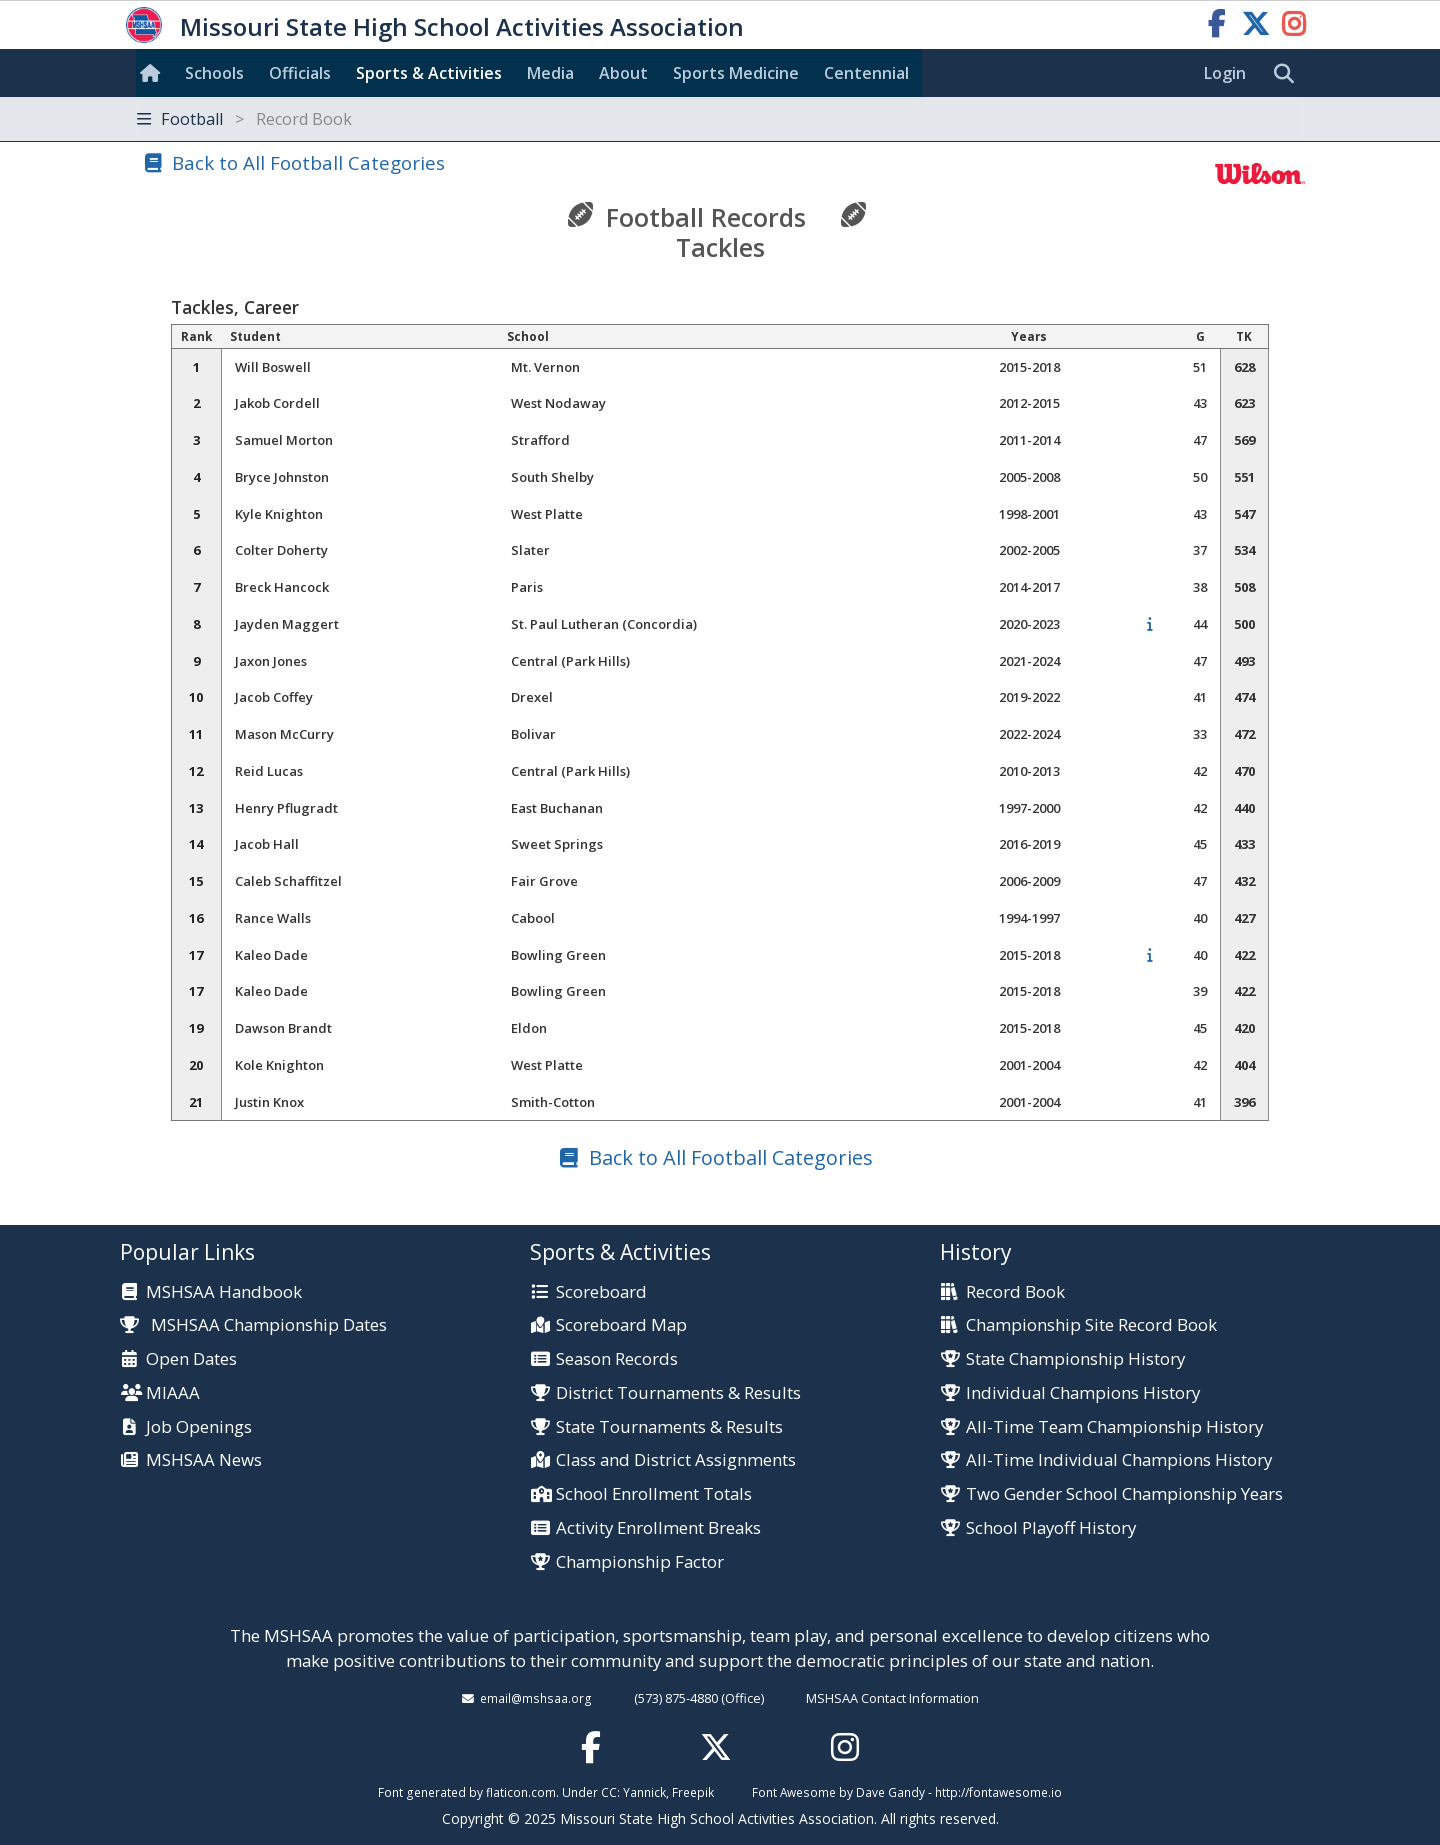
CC (609, 1792)
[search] (1289, 74)
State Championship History (1075, 1359)
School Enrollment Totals (654, 1494)
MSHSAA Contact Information (892, 1698)
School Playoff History (1051, 1528)
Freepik (693, 1792)
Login (1225, 73)
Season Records (617, 1359)
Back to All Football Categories (308, 162)
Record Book (1015, 1292)
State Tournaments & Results (669, 1427)
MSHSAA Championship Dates (253, 1324)
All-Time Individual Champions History (1119, 1460)
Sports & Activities (429, 73)
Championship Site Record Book (1091, 1325)
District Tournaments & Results (678, 1393)
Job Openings (199, 1427)
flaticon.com (521, 1792)
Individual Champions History (1083, 1393)
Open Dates (191, 1359)
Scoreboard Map (621, 1325)
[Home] (154, 73)
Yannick (644, 1792)
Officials (300, 73)
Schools (214, 73)
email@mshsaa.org (536, 1698)
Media (550, 73)
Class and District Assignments (676, 1460)
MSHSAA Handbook (224, 1292)
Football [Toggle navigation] (244, 119)
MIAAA (173, 1393)
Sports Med (736, 73)
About (623, 73)
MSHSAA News (204, 1460)
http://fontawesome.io (998, 1792)
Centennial (866, 73)
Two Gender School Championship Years (1124, 1494)
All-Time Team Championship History (1114, 1427)
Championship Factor (640, 1562)
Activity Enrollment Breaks (658, 1528)
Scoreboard (601, 1292)
